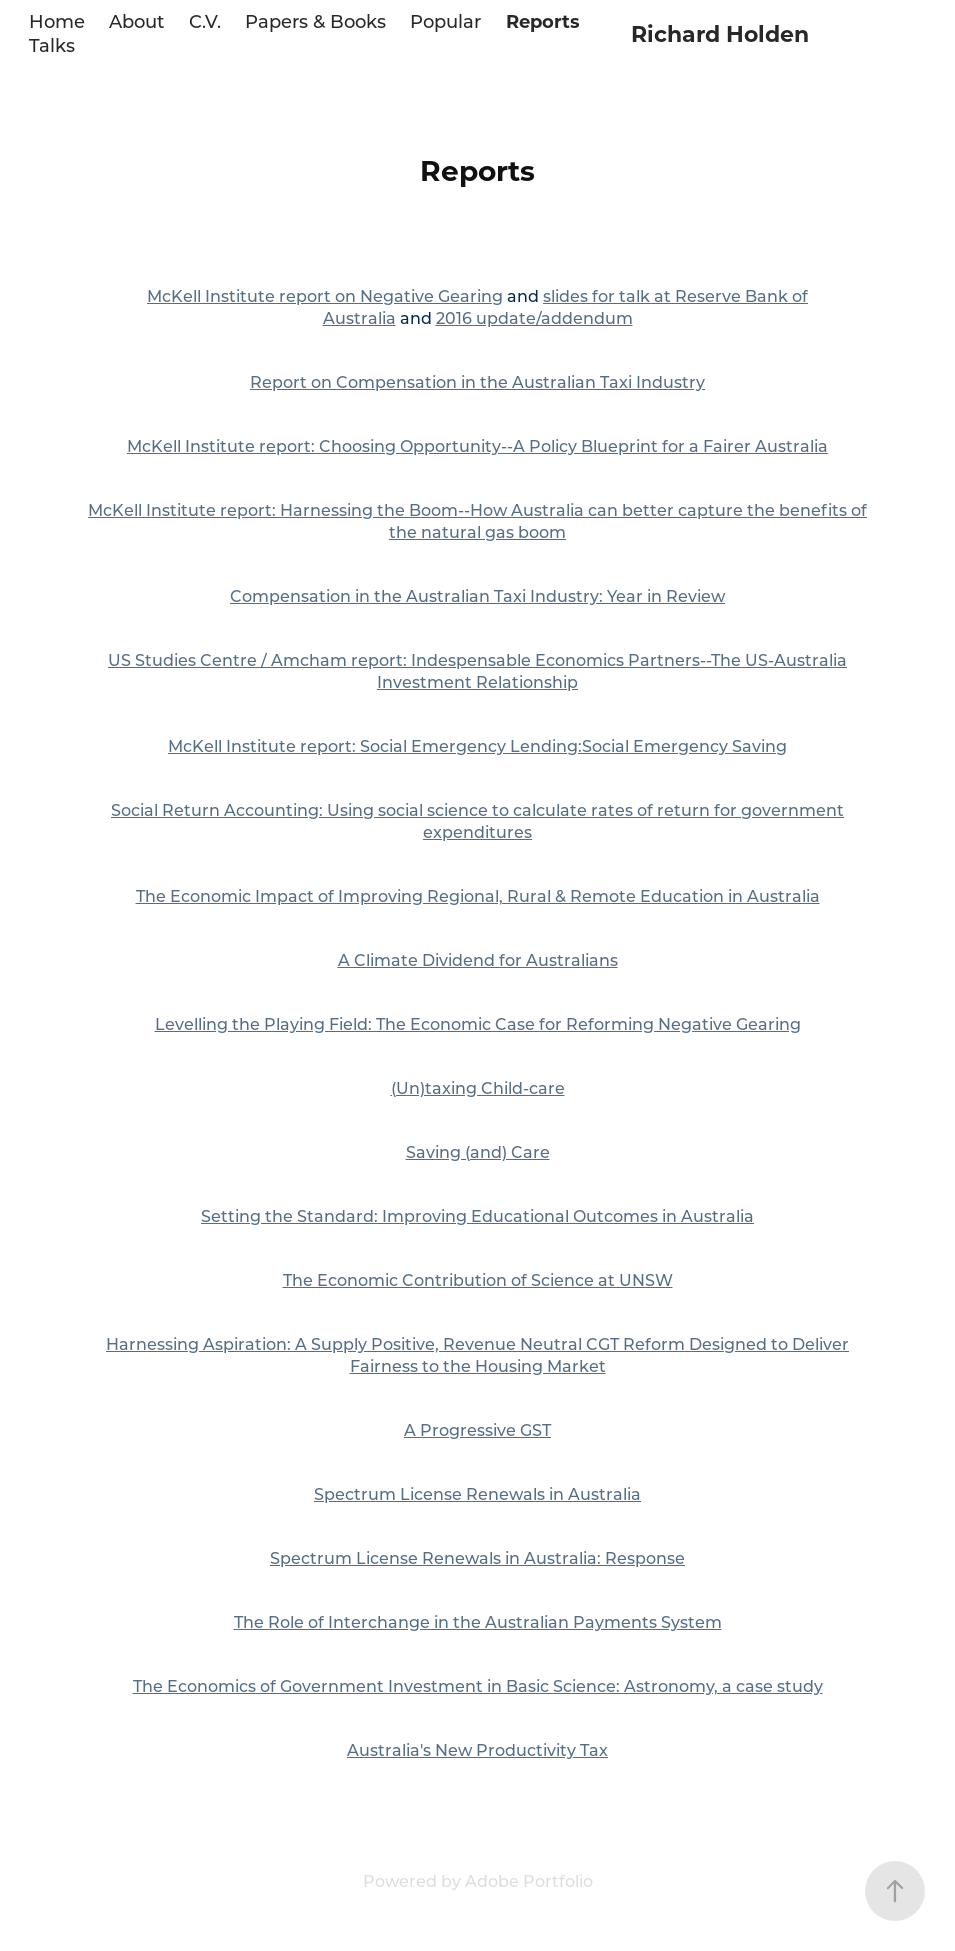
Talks (52, 45)
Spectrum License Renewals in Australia (477, 1493)
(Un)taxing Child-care (478, 1087)
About (136, 21)
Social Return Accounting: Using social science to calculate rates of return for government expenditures (477, 820)
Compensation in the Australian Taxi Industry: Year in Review (477, 595)
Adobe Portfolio (529, 1880)
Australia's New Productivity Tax (477, 1749)
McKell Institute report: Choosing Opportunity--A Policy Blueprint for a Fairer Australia (477, 445)
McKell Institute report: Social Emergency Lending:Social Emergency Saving (477, 745)
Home (57, 21)
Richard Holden (720, 33)
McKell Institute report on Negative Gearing (325, 295)
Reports (543, 21)
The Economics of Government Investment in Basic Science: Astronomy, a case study (478, 1685)
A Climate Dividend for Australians (478, 959)
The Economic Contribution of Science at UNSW (478, 1279)
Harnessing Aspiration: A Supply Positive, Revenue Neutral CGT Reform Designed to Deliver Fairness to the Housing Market (477, 1354)
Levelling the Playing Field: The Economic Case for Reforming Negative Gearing (478, 1023)
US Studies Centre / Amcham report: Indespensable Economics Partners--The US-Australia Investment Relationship (477, 670)
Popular (445, 21)
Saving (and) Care (478, 1151)
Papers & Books (315, 21)
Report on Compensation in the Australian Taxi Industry (477, 381)
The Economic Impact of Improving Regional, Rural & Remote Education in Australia (478, 895)
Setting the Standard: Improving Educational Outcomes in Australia (477, 1215)
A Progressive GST (477, 1429)
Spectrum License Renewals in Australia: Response (477, 1557)
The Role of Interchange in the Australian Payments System (478, 1621)
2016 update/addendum (534, 317)
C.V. (205, 21)
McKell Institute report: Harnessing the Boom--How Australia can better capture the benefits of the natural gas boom (477, 520)
